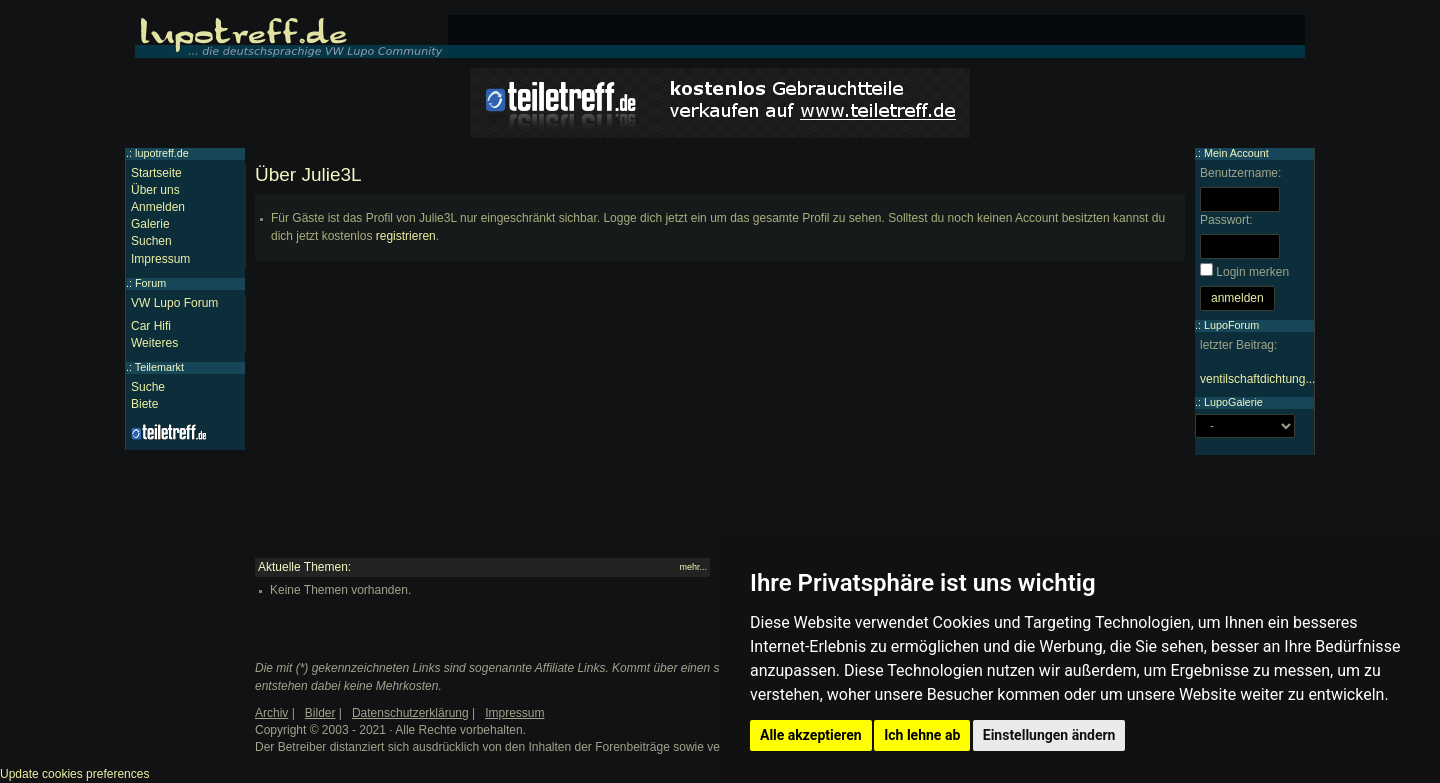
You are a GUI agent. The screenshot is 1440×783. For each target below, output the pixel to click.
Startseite (156, 173)
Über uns (155, 190)
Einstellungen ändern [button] (1049, 735)
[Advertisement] (720, 418)
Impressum (160, 259)
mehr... (693, 567)
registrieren (406, 236)
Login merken (1252, 272)
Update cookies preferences (74, 774)
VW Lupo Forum (174, 303)
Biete (144, 404)
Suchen (151, 241)
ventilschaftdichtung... (1257, 379)
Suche (148, 387)
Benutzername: (1240, 173)
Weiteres (154, 343)
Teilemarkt (159, 367)
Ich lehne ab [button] (922, 735)
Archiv (271, 713)
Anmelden (158, 207)
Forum (150, 283)
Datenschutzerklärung (410, 713)
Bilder (320, 713)
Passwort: (1226, 220)
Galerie (150, 224)
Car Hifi (151, 326)
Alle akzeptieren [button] (811, 735)
